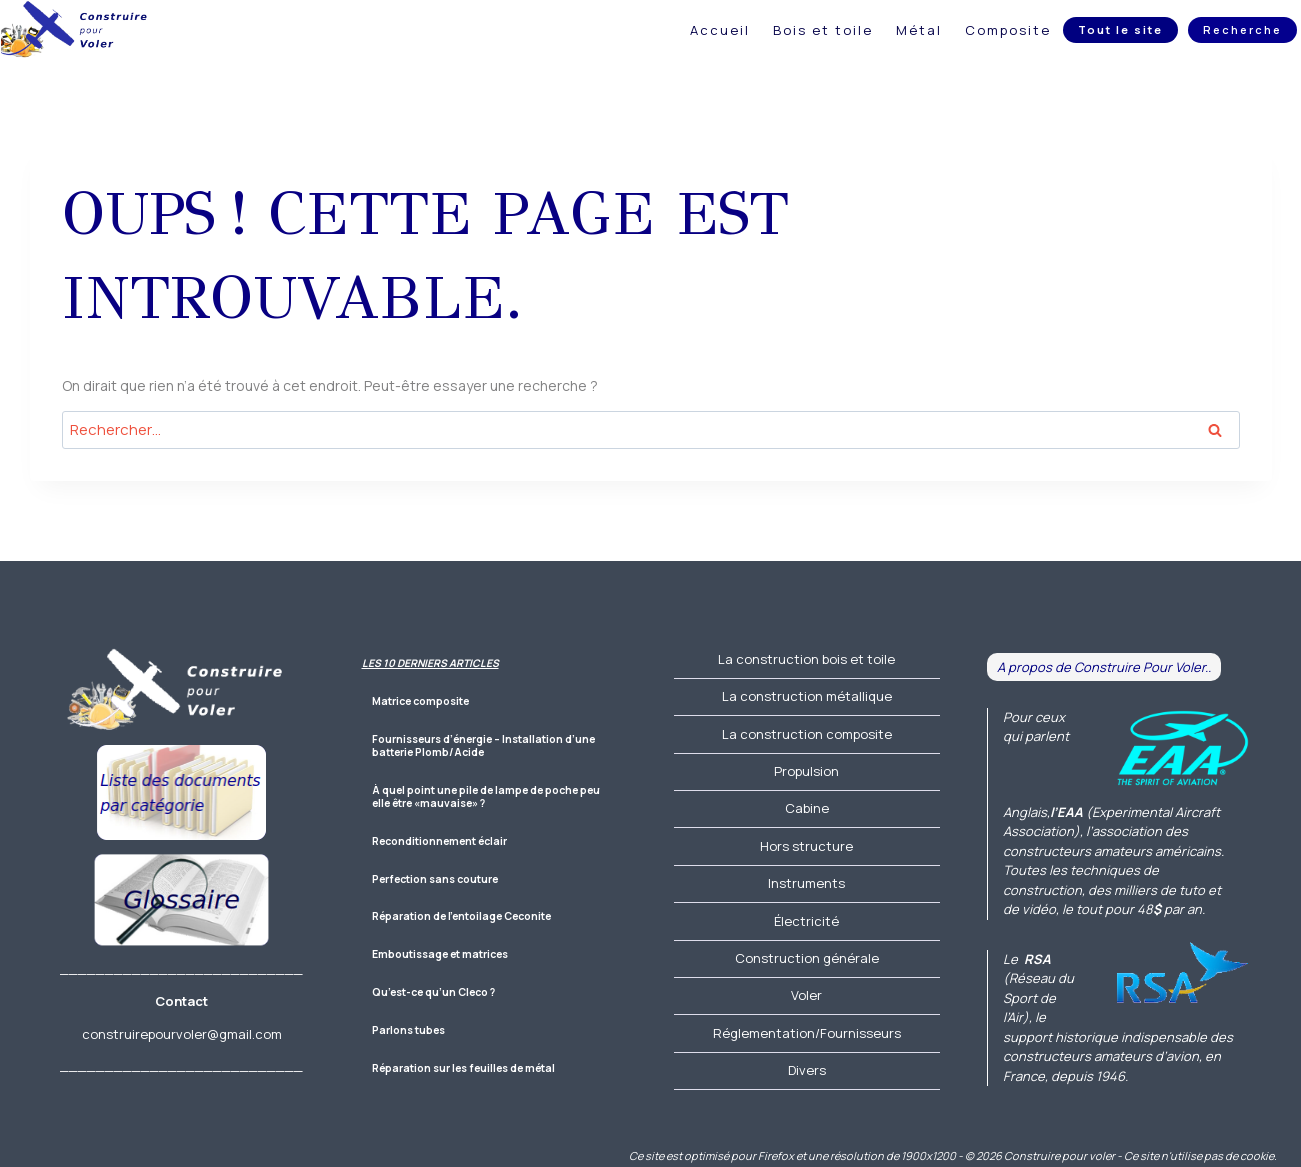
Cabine (807, 808)
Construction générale (807, 958)
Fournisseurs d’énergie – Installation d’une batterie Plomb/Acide (483, 746)
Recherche (1242, 29)
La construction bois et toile (806, 659)
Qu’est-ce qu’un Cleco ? (433, 992)
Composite (1008, 30)
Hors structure (806, 846)
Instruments (806, 883)
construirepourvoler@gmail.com (182, 1034)
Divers (807, 1070)
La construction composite (807, 734)
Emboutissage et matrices (440, 954)
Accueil (720, 30)
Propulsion (806, 771)
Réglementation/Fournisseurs (807, 1033)
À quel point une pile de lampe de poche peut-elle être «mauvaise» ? (490, 797)
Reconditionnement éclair (439, 841)
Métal (919, 30)
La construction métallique (807, 696)
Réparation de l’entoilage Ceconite (461, 916)
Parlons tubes (408, 1030)
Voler (806, 995)
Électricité (806, 921)
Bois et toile (823, 30)
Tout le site (1120, 29)
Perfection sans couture (435, 879)
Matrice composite (420, 701)
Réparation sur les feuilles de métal (463, 1068)
